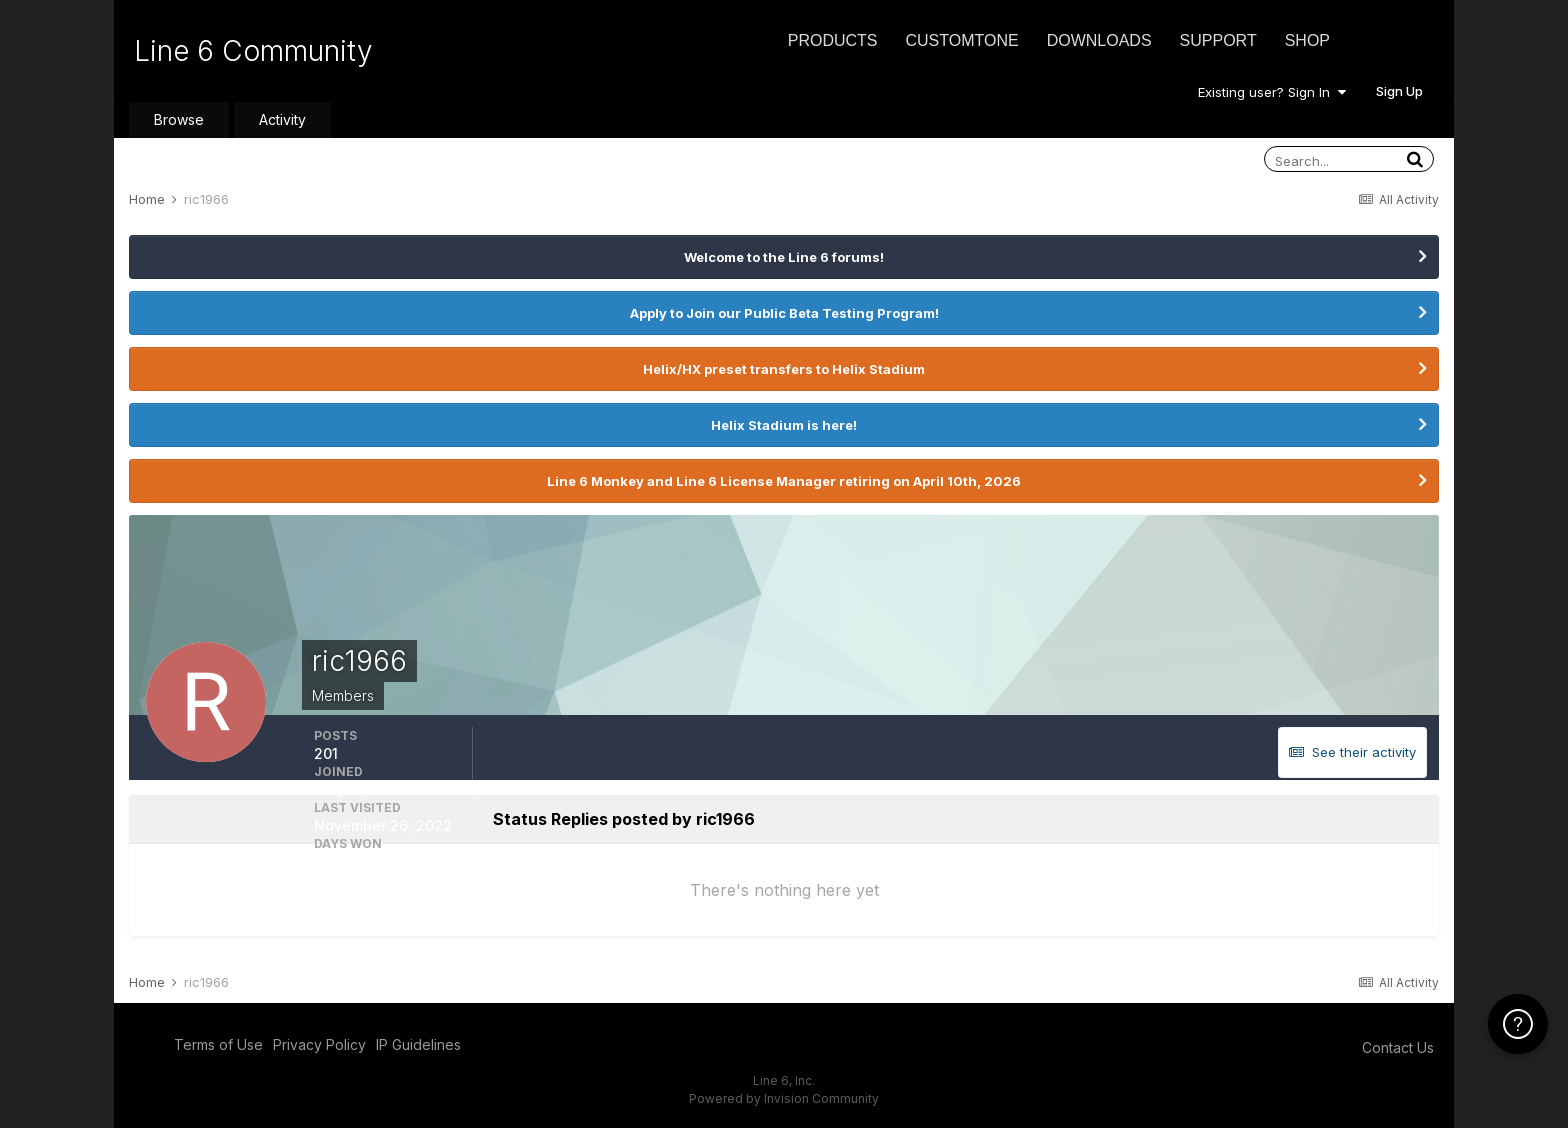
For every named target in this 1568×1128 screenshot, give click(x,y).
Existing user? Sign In (1272, 92)
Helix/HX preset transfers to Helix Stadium (784, 369)
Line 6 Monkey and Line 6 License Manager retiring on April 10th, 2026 (784, 481)
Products (833, 40)
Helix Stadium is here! (784, 425)
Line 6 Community (253, 51)
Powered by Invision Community (784, 1098)
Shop (1307, 40)
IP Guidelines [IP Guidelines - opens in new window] (418, 1044)
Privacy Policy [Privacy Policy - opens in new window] (319, 1044)
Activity (282, 119)
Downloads (1099, 40)
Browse (179, 119)
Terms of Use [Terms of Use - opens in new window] (218, 1044)
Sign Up (1399, 91)
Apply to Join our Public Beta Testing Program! (784, 313)
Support (1218, 40)
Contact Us (1398, 1047)
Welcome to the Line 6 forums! (784, 257)
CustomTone (961, 40)
